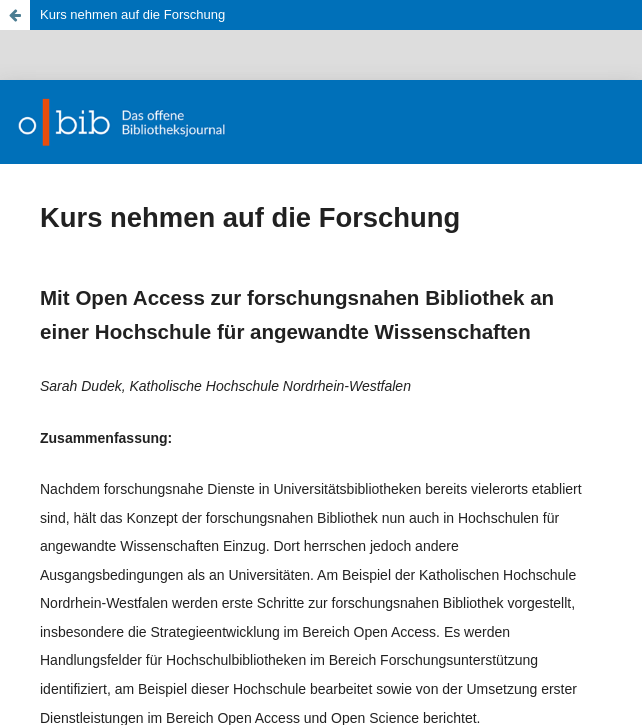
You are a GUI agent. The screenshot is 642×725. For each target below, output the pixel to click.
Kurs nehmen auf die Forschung (132, 14)
